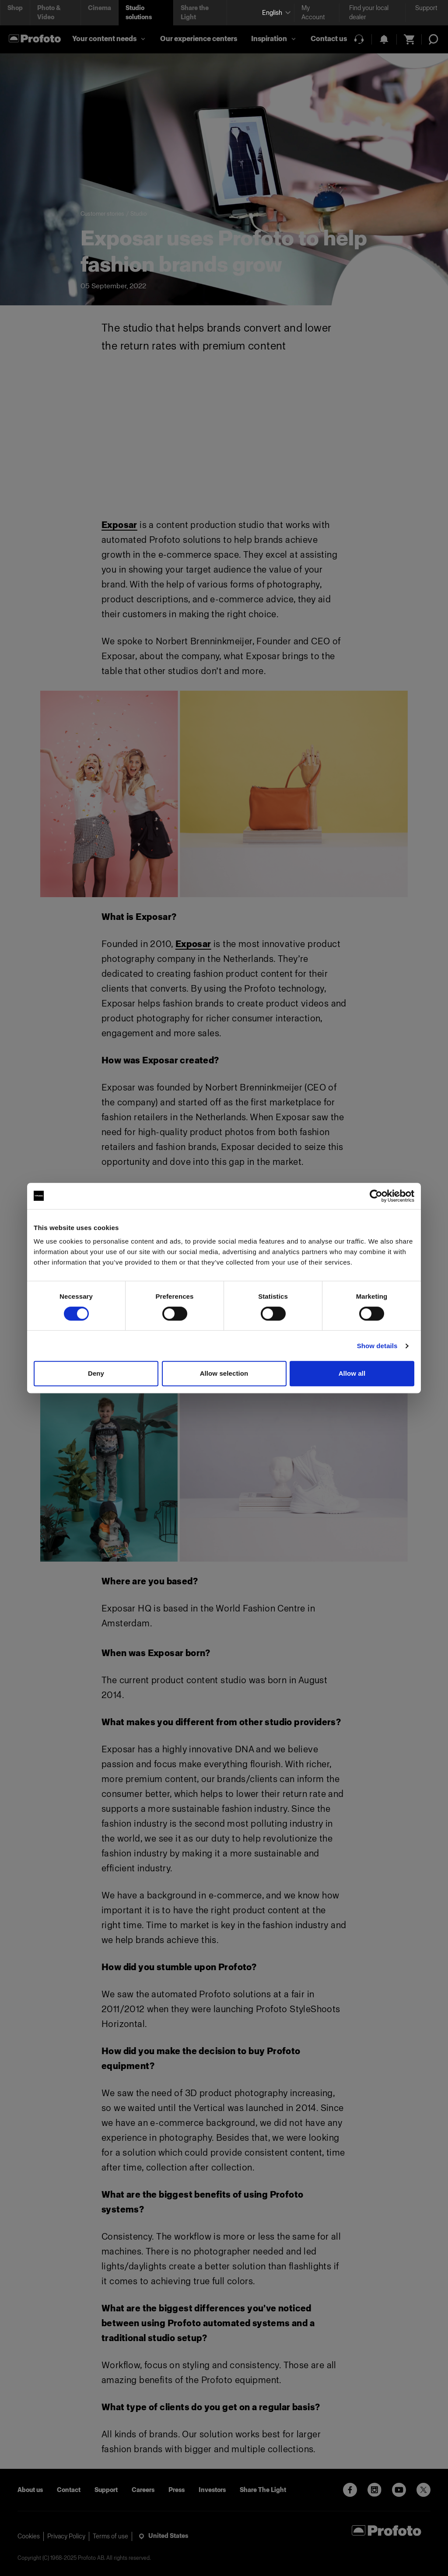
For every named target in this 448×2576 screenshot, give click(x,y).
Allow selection (224, 1373)
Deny (96, 1373)
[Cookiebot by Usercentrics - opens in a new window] (376, 1195)
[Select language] (274, 12)
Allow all (352, 1373)
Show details (377, 1345)
